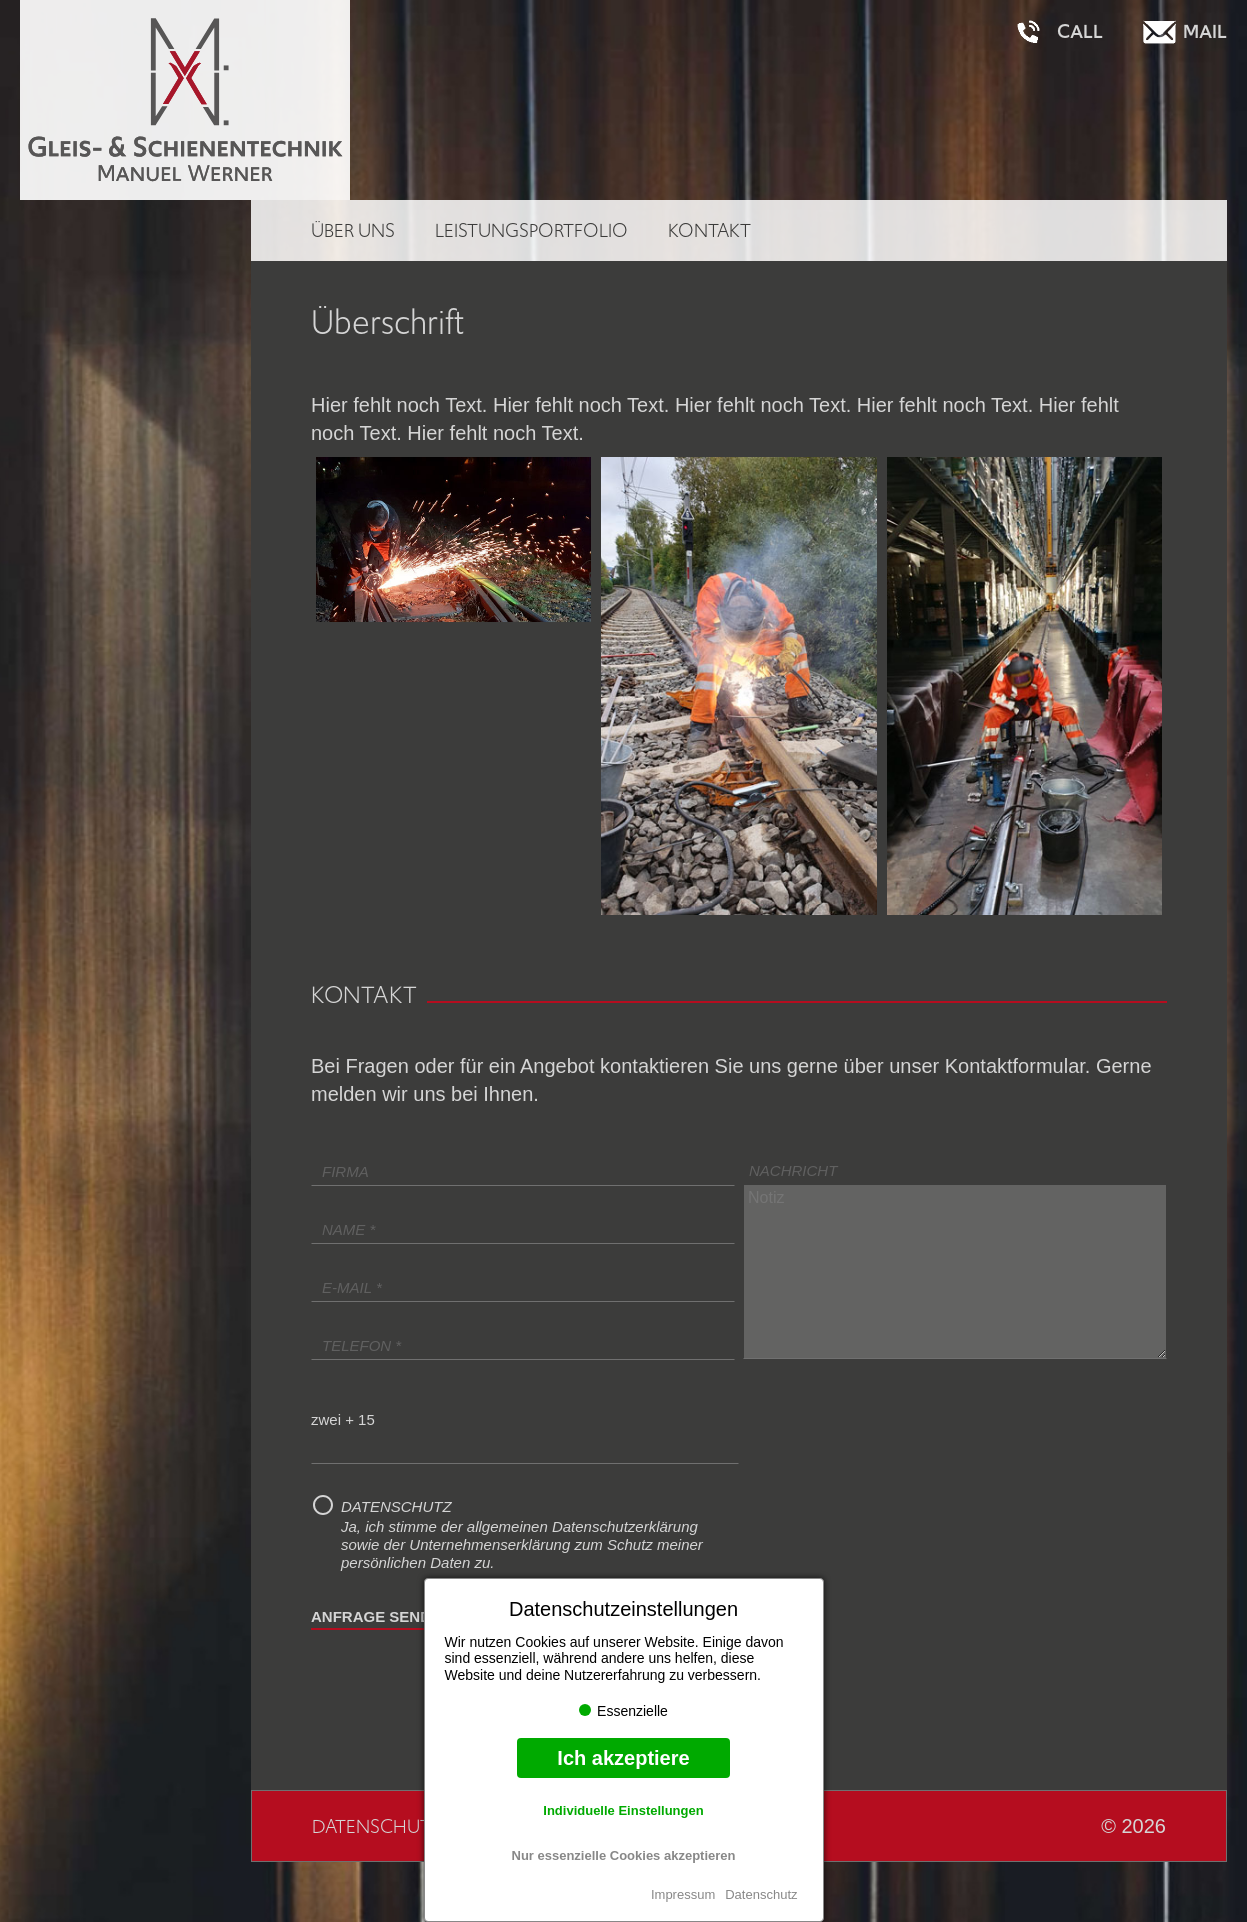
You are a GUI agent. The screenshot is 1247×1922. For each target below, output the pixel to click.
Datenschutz (761, 1894)
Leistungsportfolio (531, 230)
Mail (1205, 32)
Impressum (683, 1894)
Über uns (353, 230)
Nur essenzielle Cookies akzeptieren (624, 1855)
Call (1080, 32)
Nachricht (793, 1170)
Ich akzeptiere (623, 1758)
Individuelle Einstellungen (623, 1810)
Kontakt (709, 230)
